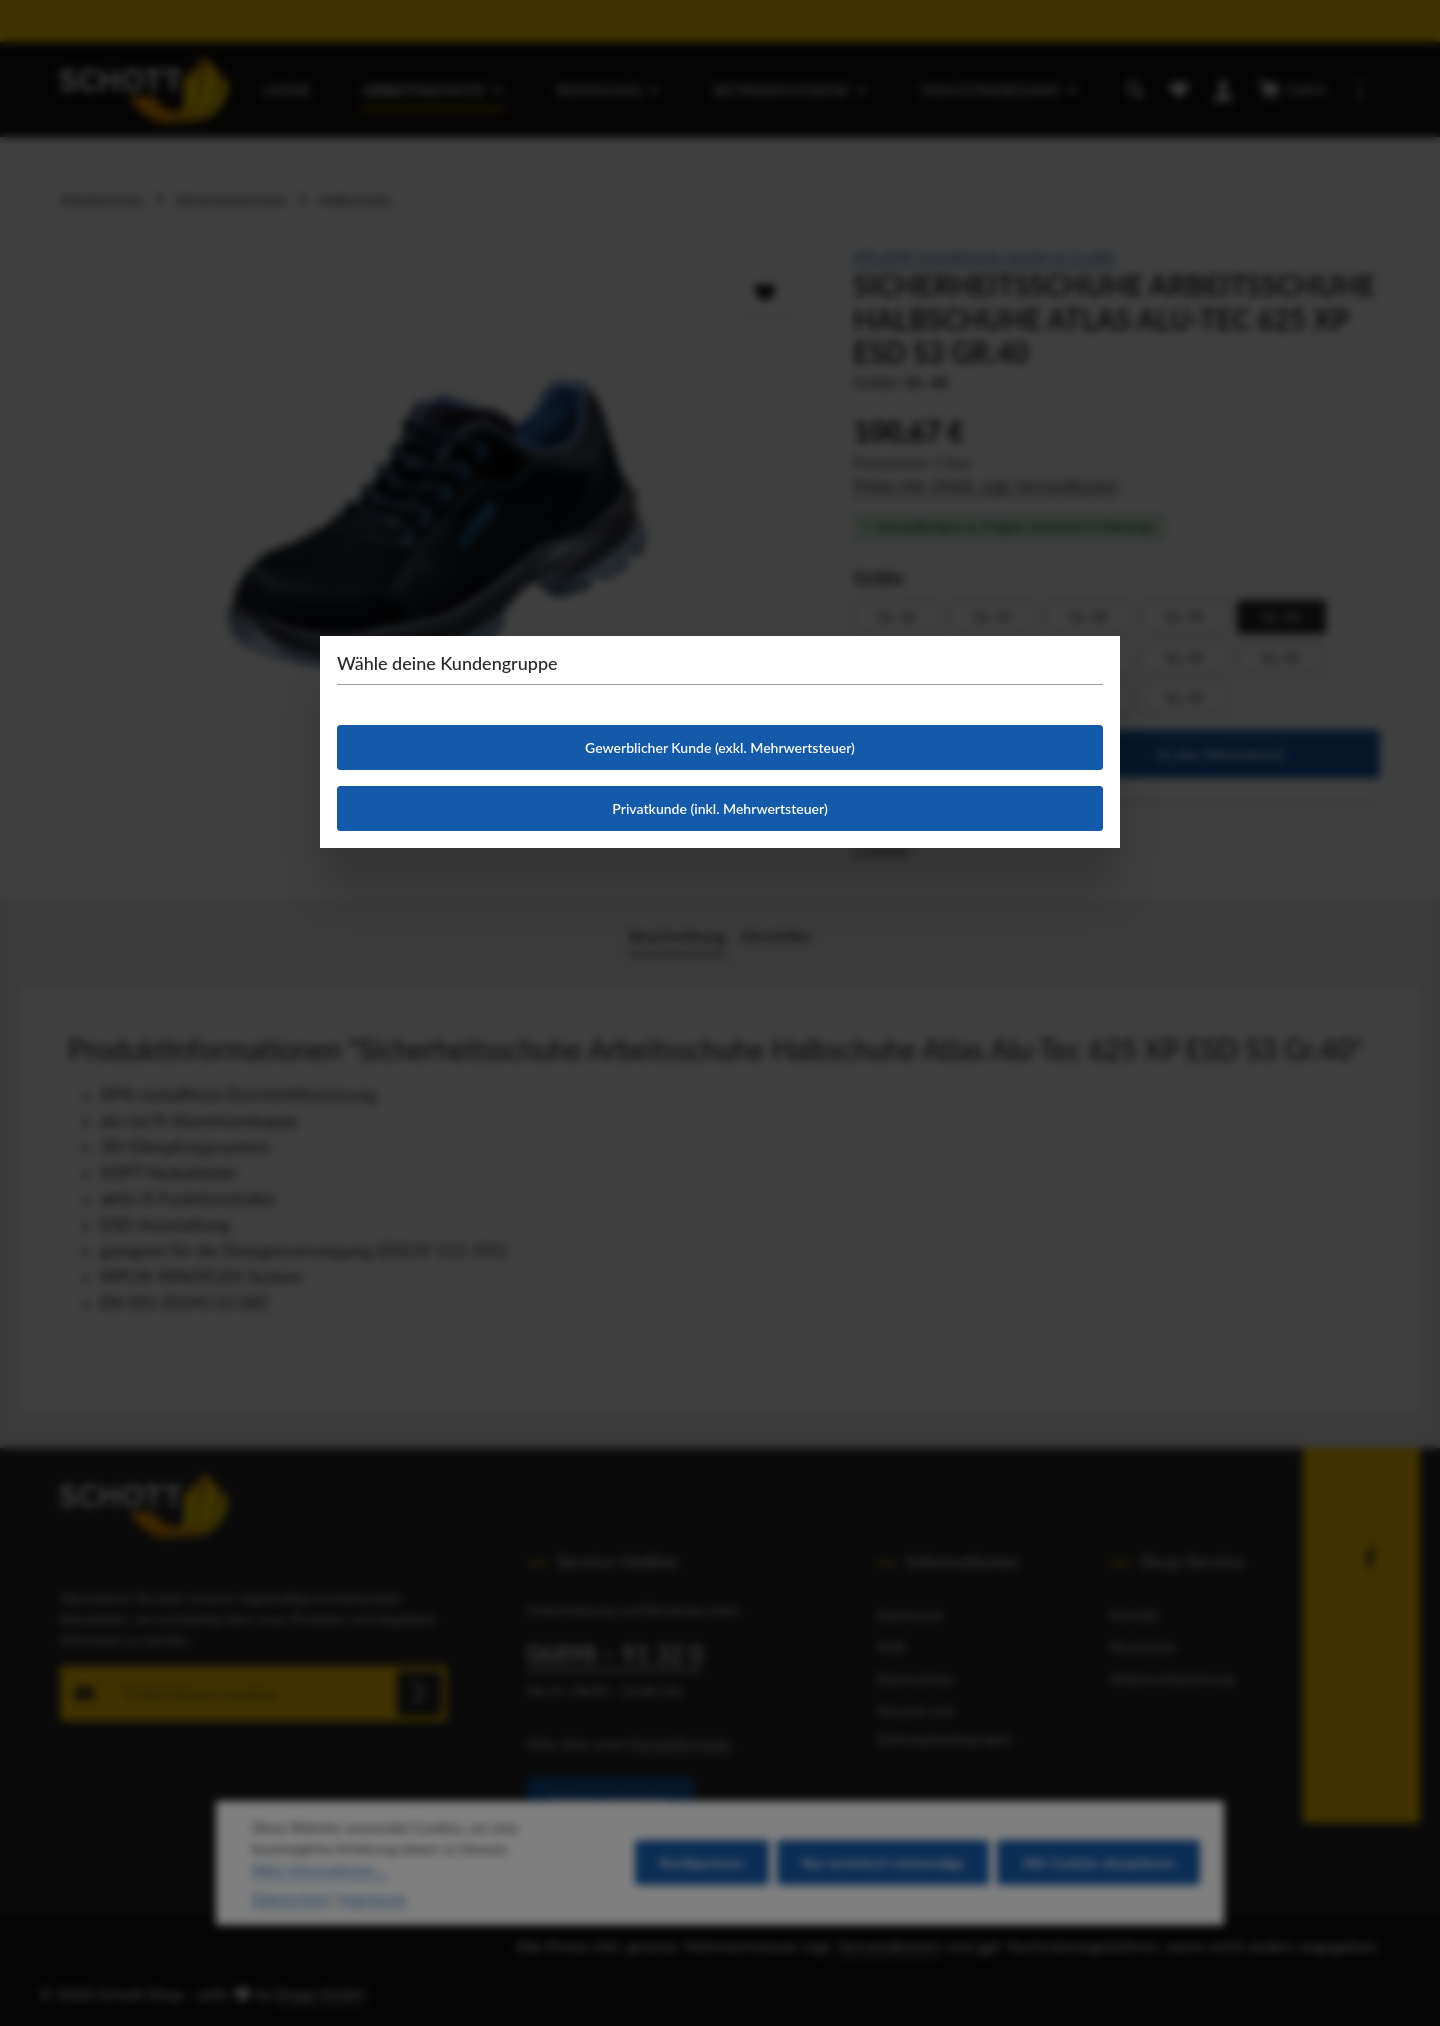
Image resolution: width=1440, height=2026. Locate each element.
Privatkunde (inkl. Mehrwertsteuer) (719, 808)
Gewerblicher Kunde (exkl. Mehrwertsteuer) (720, 747)
